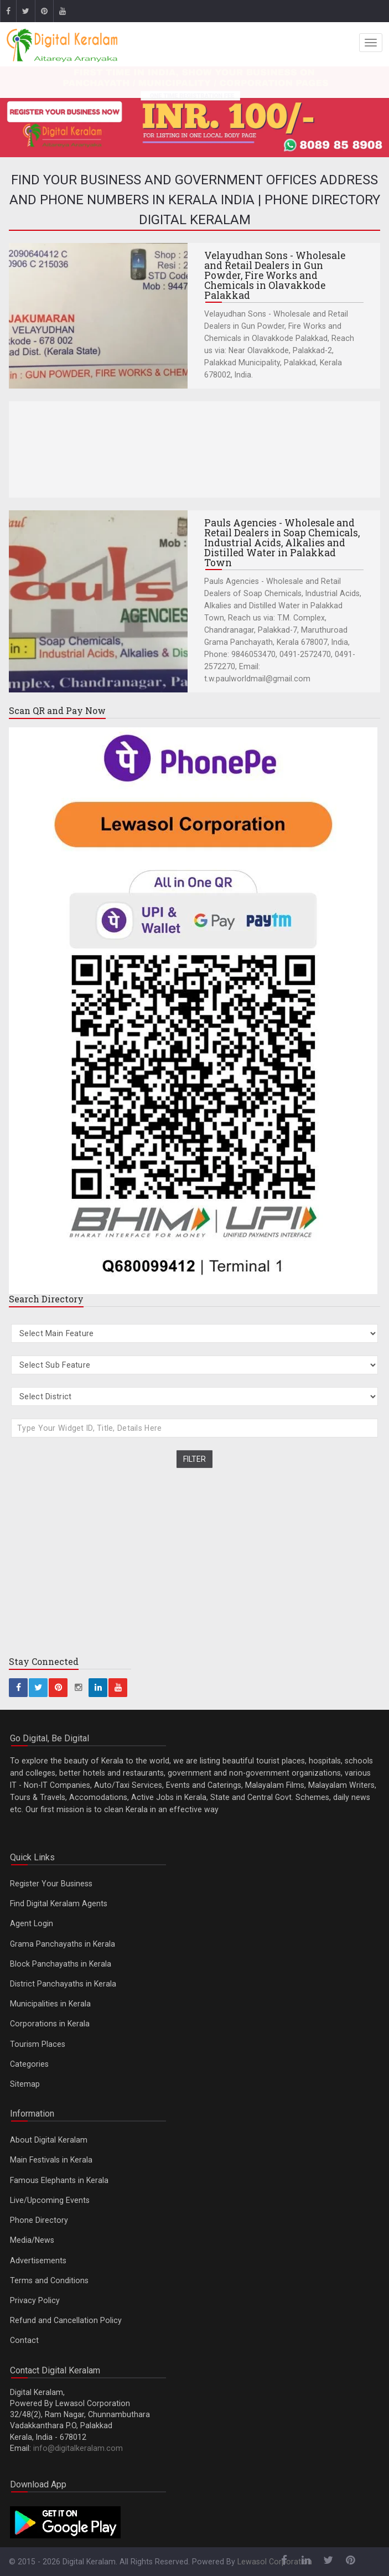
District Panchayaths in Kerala (63, 1983)
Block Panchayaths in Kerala (60, 1963)
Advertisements (38, 2260)
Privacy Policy (35, 2300)
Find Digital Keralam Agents (58, 1903)
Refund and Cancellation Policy (66, 2320)
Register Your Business (51, 1883)
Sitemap (25, 2084)
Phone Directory (39, 2220)
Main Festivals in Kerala (51, 2159)
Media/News (32, 2240)
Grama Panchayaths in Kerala (62, 1943)
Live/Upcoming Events (50, 2200)
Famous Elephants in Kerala (59, 2180)
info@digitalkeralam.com (78, 2448)
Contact (24, 2340)
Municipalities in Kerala (50, 2003)
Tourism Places (37, 2044)
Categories (29, 2064)
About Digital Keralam (48, 2139)
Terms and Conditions (49, 2280)
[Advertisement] (194, 449)
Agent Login (31, 1923)
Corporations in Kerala (50, 2023)
